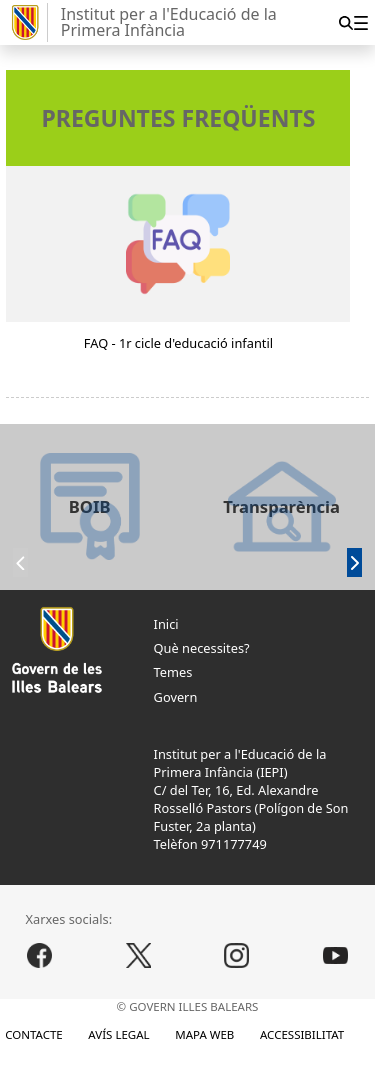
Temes (173, 672)
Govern (176, 697)
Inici (166, 624)
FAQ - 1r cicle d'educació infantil (178, 343)
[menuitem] (360, 22)
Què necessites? (202, 648)
